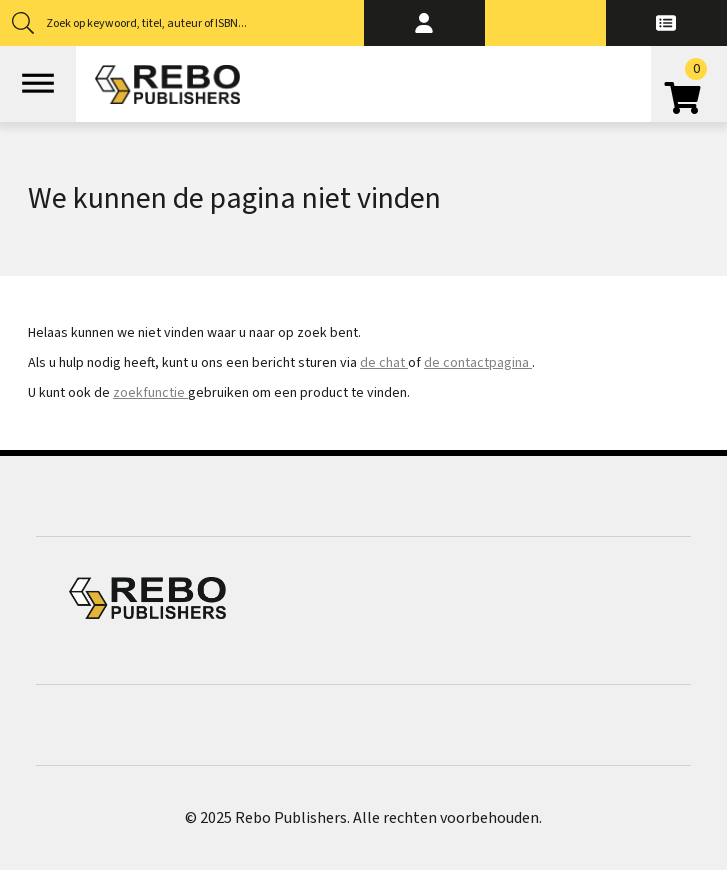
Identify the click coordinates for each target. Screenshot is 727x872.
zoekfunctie (150, 393)
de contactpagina (478, 363)
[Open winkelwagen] (689, 91)
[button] (424, 23)
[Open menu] (38, 84)
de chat (384, 363)
